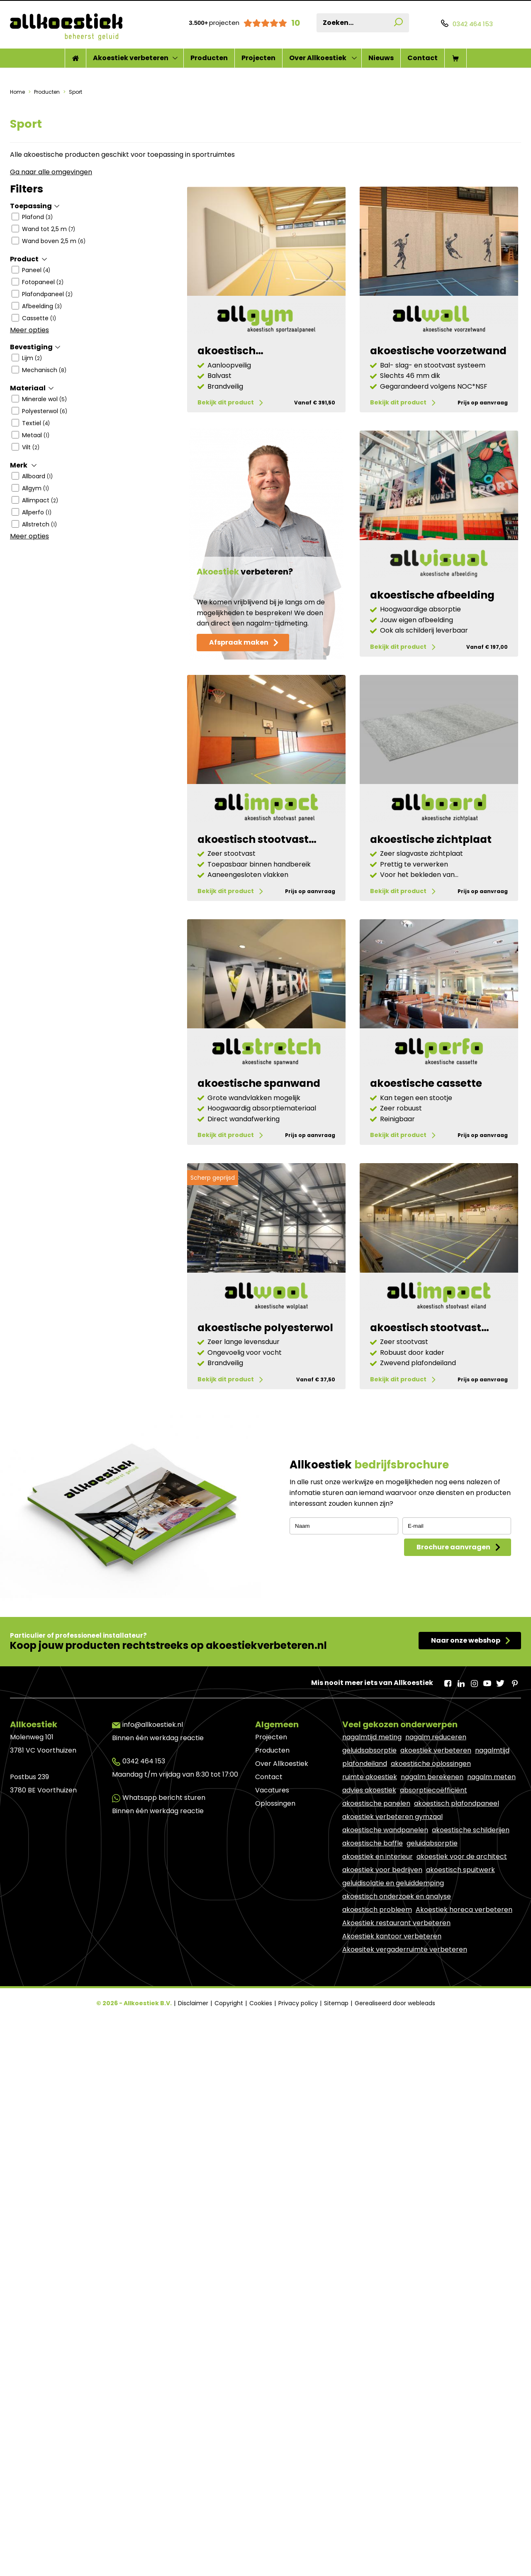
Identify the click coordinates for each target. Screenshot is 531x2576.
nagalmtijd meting (372, 1914)
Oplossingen (275, 1980)
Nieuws (381, 58)
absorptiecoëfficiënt (433, 1967)
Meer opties (29, 330)
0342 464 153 (143, 1938)
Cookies (261, 2180)
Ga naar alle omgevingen (51, 172)
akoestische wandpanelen (385, 2007)
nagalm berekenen (432, 1954)
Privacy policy (298, 2180)
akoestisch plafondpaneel (456, 1980)
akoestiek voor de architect (462, 2033)
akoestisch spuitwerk (460, 2047)
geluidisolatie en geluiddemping (393, 2060)
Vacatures (272, 1967)
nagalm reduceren (435, 1914)
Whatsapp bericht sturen (163, 1974)
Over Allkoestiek (317, 58)
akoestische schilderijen (470, 2007)
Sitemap (337, 2180)
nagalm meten (491, 1954)
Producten (209, 58)
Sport (75, 91)
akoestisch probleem (377, 2086)
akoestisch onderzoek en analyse (396, 2073)
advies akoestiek (369, 1967)
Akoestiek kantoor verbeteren (391, 2113)
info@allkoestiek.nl (152, 1901)
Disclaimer (194, 2180)
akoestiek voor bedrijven (382, 2047)
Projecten (258, 58)
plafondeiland (364, 1940)
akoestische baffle (372, 2020)
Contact (422, 58)
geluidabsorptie (432, 2020)
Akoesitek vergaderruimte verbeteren (404, 2126)
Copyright (229, 2180)
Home (18, 91)
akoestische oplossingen (431, 1940)
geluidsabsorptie (369, 1927)
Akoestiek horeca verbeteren (464, 2086)
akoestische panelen (376, 1980)
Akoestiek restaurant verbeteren (396, 2100)
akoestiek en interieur (377, 2033)
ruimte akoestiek (369, 1954)
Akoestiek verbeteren (130, 58)
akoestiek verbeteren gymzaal (392, 1994)
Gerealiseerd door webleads (395, 2180)
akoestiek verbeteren (435, 1927)
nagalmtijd (492, 1927)
